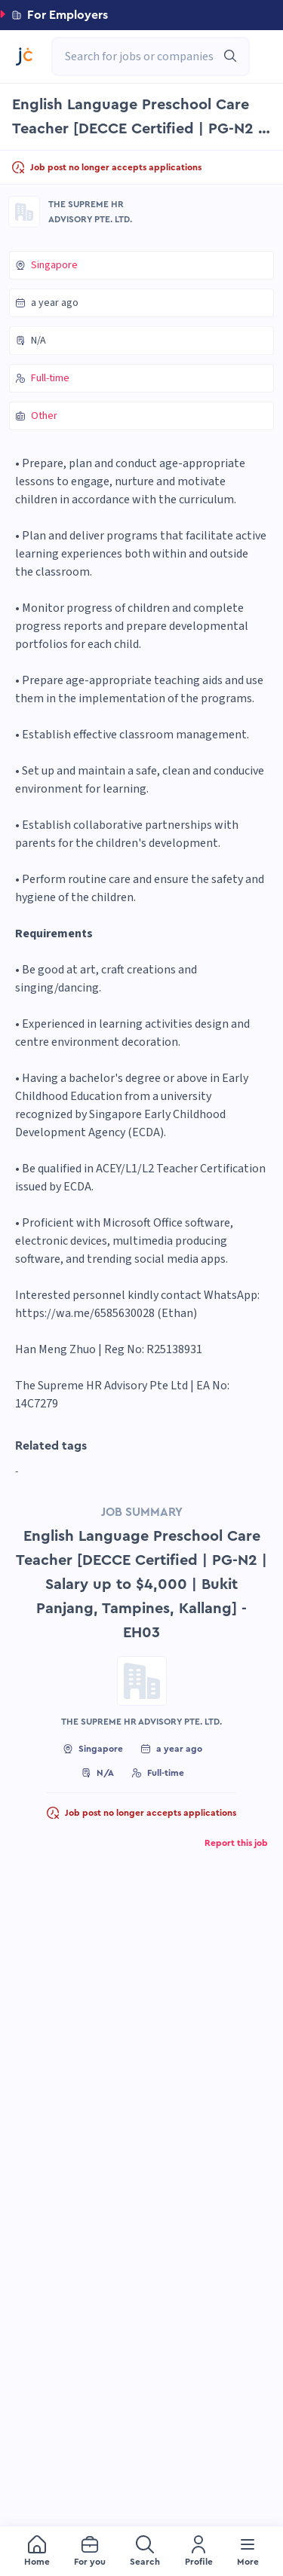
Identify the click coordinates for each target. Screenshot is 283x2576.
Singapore (54, 265)
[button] (141, 15)
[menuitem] (37, 2551)
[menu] (141, 2551)
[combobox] (143, 56)
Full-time (50, 378)
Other (44, 415)
